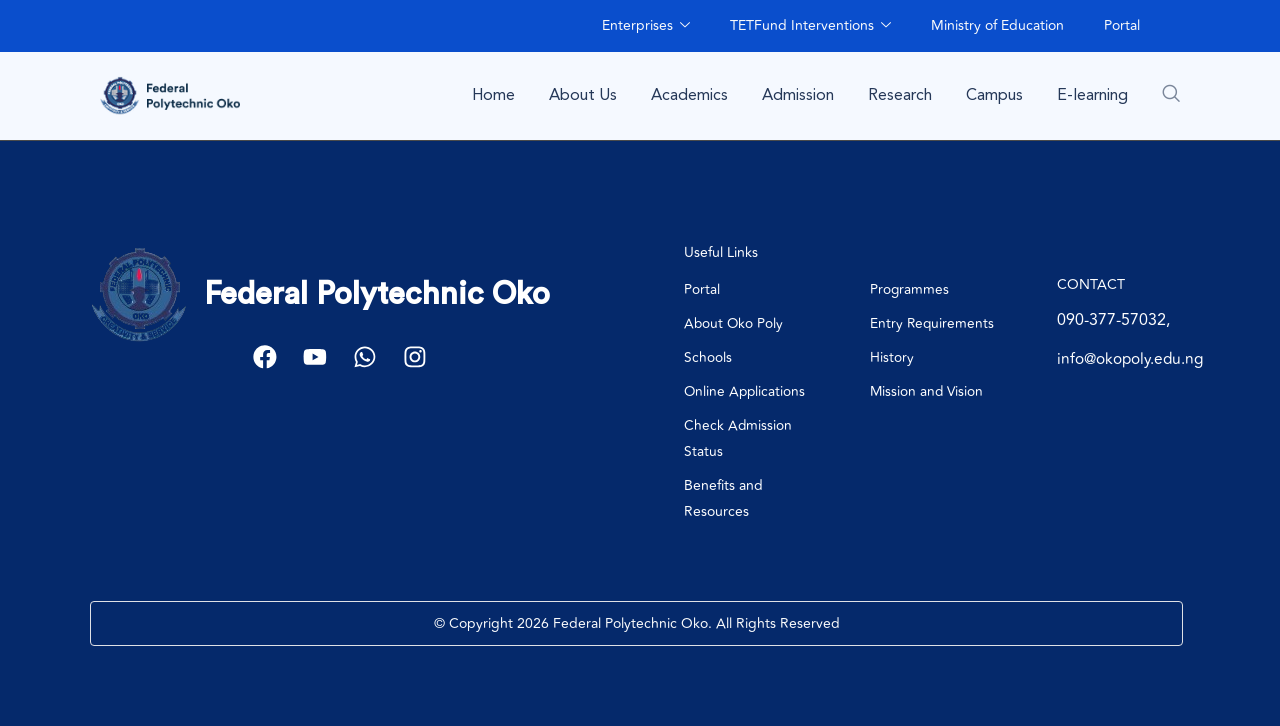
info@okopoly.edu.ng (1134, 359)
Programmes (910, 289)
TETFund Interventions (810, 25)
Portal (1122, 25)
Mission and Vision (928, 391)
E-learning (1092, 95)
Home (493, 95)
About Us (583, 95)
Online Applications (746, 391)
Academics (689, 95)
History (892, 357)
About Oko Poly (734, 323)
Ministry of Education (997, 25)
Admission (798, 95)
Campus (994, 95)
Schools (708, 357)
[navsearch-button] (1171, 93)
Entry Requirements (933, 323)
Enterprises (646, 25)
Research (900, 95)
